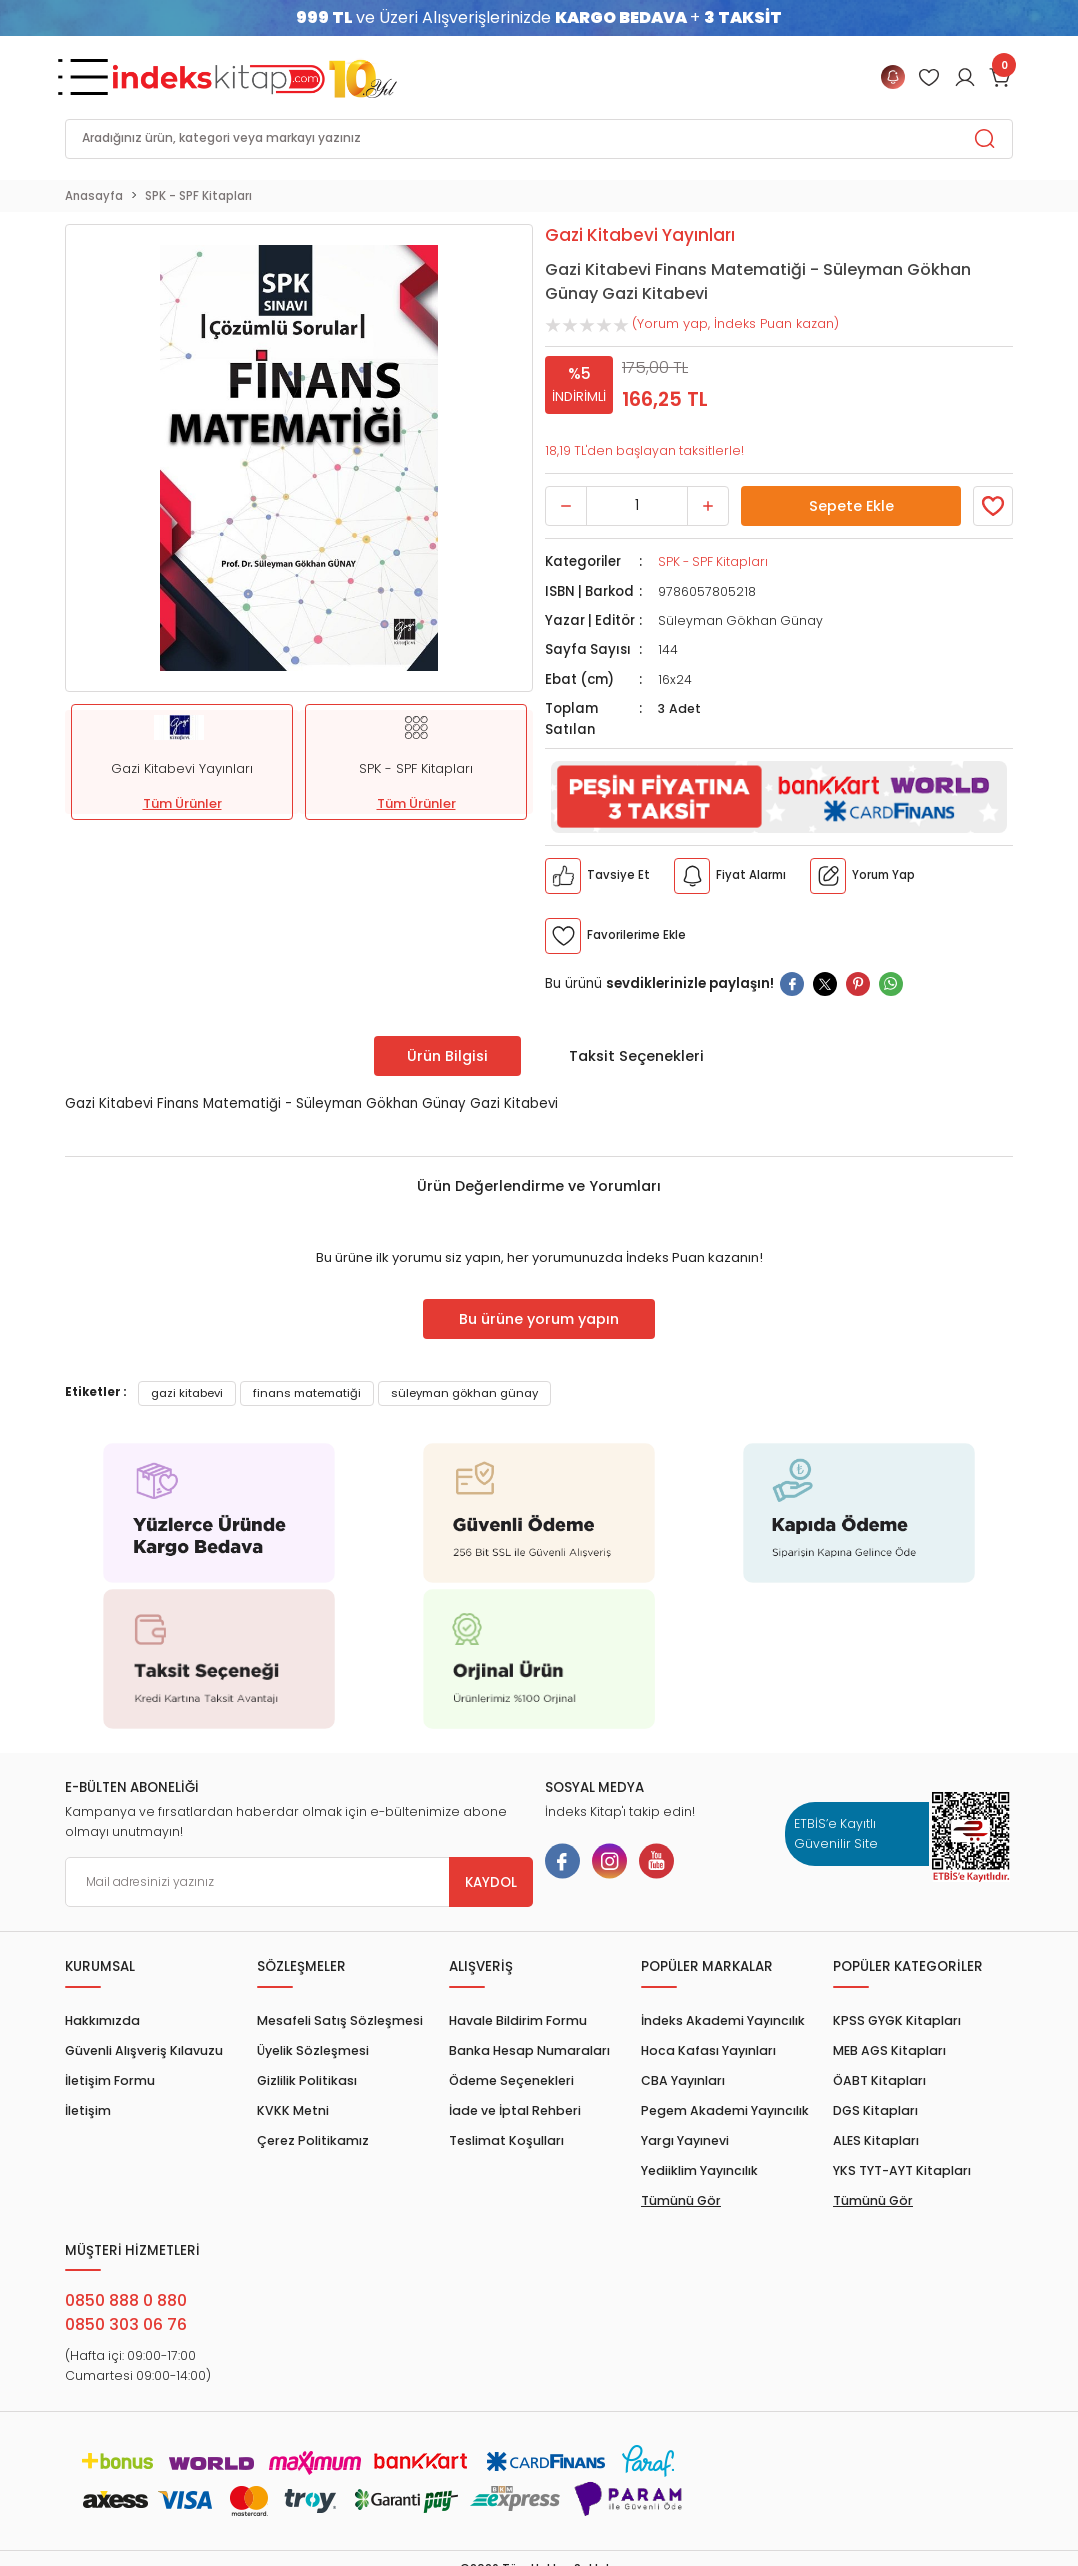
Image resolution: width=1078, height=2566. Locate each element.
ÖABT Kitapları (879, 2080)
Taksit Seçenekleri (636, 1056)
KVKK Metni (293, 2110)
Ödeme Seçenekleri (511, 2080)
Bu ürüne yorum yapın (539, 1319)
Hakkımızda (102, 2020)
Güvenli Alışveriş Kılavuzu (144, 2050)
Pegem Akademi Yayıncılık (725, 2110)
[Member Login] (929, 77)
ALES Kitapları (876, 2140)
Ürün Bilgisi (447, 1056)
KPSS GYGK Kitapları (897, 2020)
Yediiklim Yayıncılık (699, 2170)
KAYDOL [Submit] (491, 1882)
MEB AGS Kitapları (889, 2050)
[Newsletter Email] (299, 1882)
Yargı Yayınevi (685, 2140)
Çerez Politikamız (313, 2140)
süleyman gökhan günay (464, 1393)
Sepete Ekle (851, 506)
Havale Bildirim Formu (518, 2020)
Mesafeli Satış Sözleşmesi (340, 2020)
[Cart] (1001, 77)
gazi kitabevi (187, 1393)
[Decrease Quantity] (566, 506)
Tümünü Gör (681, 2200)
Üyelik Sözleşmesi (313, 2050)
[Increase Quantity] (708, 506)
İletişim (88, 2110)
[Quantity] (637, 506)
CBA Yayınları (683, 2080)
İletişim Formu (110, 2080)
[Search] (539, 139)
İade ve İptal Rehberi (515, 2110)
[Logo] (255, 77)
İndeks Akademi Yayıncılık (723, 2020)
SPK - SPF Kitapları (713, 561)
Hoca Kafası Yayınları (708, 2050)
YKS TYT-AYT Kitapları (902, 2170)
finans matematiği (307, 1393)
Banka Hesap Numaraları (529, 2050)
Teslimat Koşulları (506, 2140)
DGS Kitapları (875, 2110)
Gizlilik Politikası (307, 2080)
